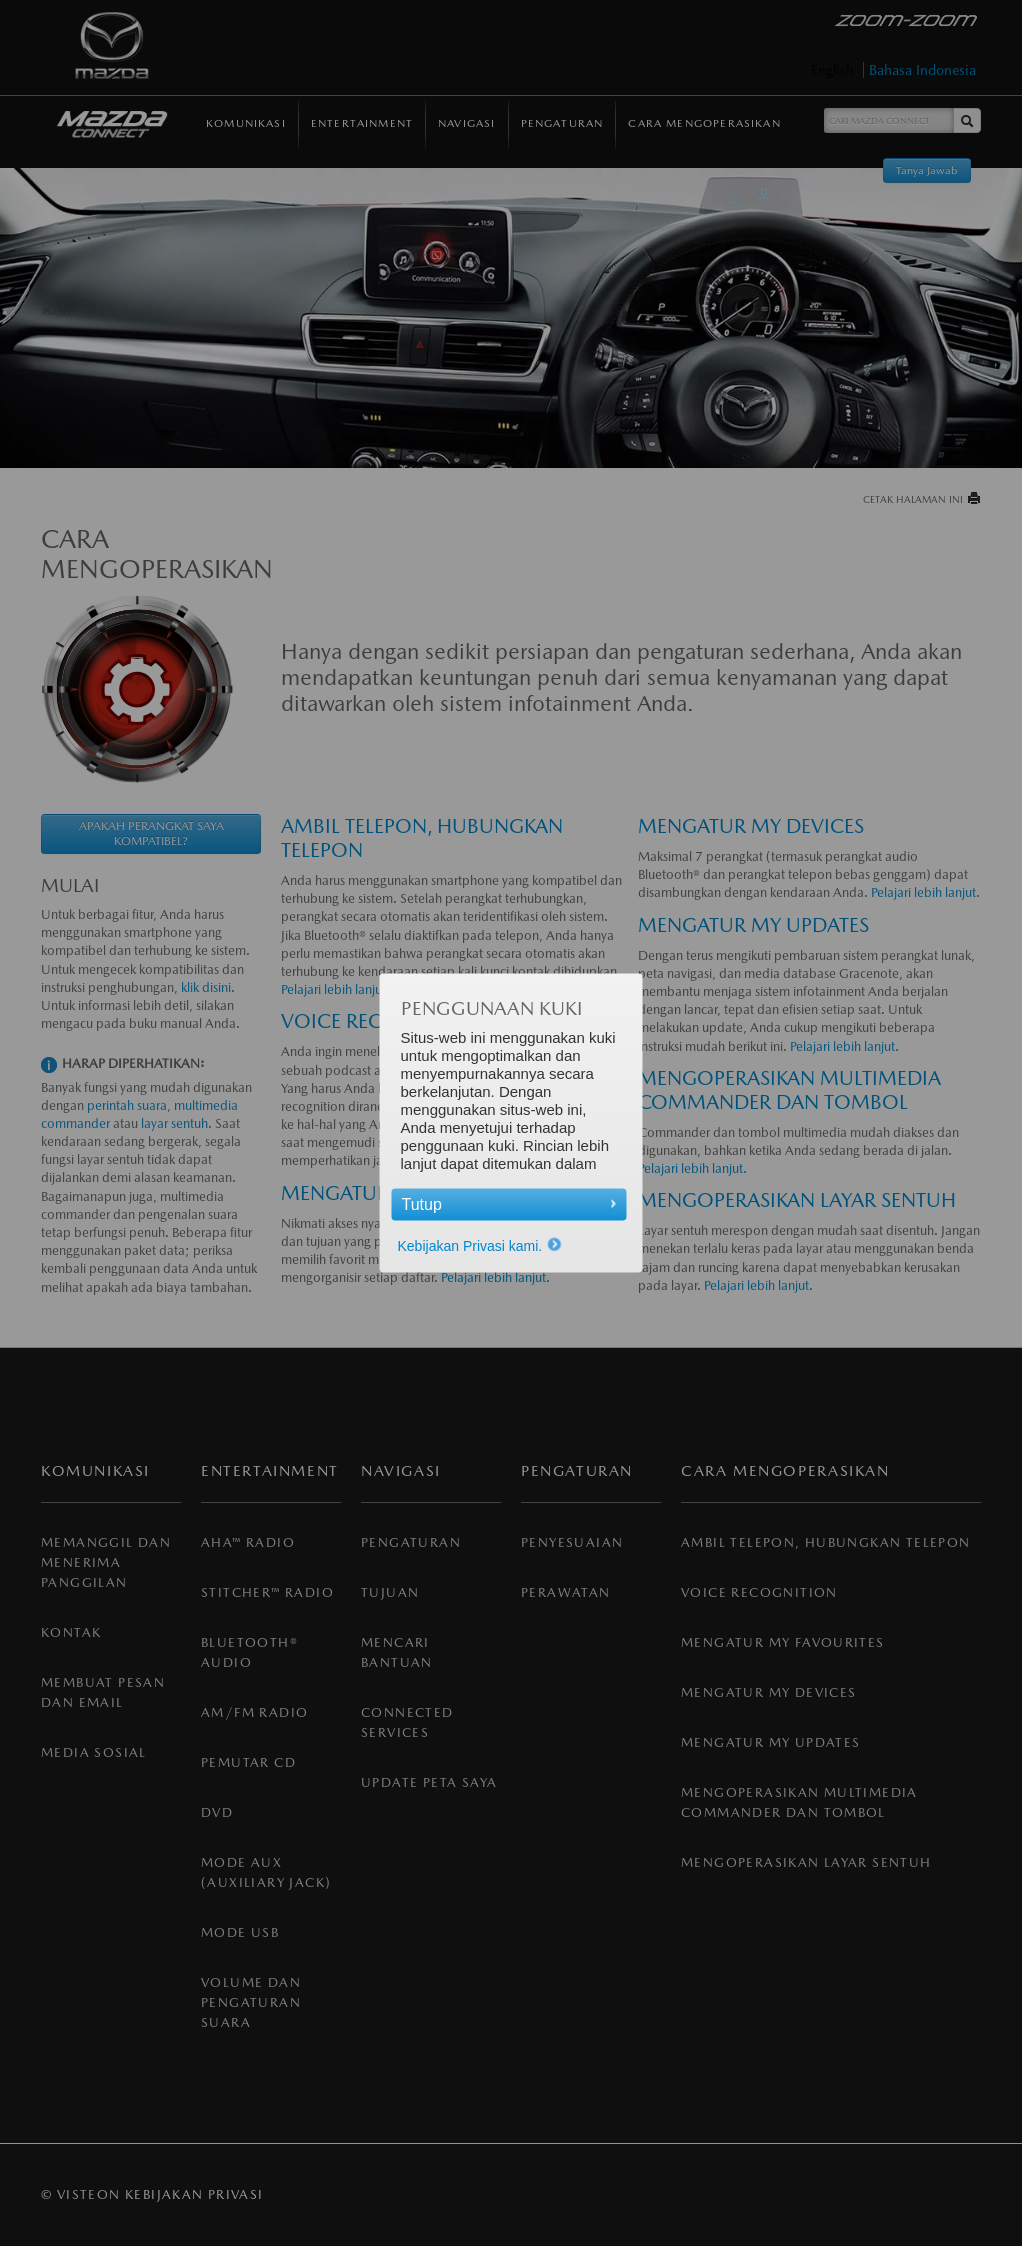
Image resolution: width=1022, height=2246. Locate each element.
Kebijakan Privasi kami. (480, 1246)
